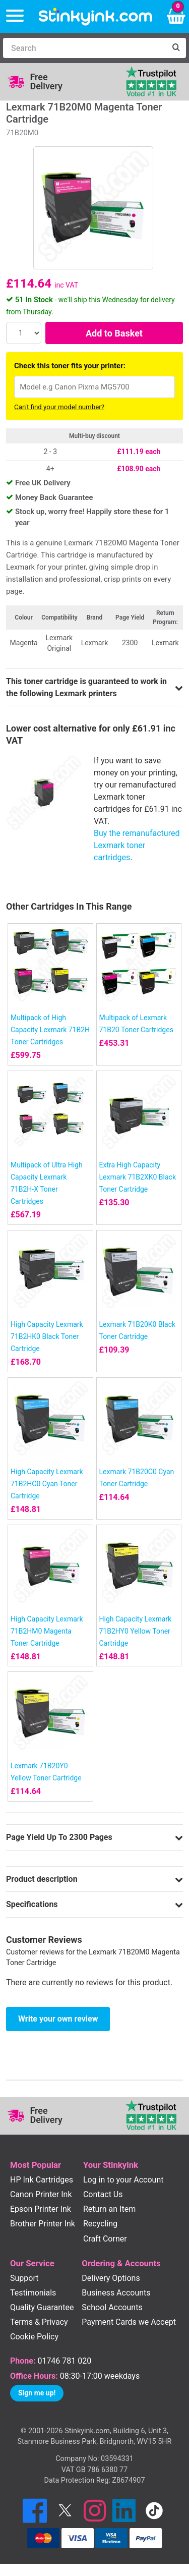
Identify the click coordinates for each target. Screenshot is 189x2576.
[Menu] (15, 16)
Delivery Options (111, 2278)
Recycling (100, 2223)
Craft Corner (105, 2239)
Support (24, 2278)
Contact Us (103, 2194)
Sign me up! (36, 2393)
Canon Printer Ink (41, 2194)
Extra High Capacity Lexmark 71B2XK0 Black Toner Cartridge (137, 1177)
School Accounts (112, 2307)
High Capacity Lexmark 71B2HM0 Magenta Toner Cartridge (47, 1631)
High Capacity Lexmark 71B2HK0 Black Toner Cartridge (47, 1336)
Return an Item (109, 2209)
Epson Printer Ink (40, 2209)
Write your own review (58, 2019)
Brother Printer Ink (42, 2223)
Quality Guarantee (42, 2307)
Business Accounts (116, 2293)
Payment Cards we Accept (129, 2322)
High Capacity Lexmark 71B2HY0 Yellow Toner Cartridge (135, 1631)
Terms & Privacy (39, 2322)
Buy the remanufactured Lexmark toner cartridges (136, 845)
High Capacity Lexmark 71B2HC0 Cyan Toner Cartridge (47, 1484)
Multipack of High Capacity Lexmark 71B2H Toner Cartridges (50, 1030)
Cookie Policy (34, 2336)
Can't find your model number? (59, 407)
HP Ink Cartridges (41, 2180)
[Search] (84, 48)
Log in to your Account (123, 2180)
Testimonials (33, 2293)
